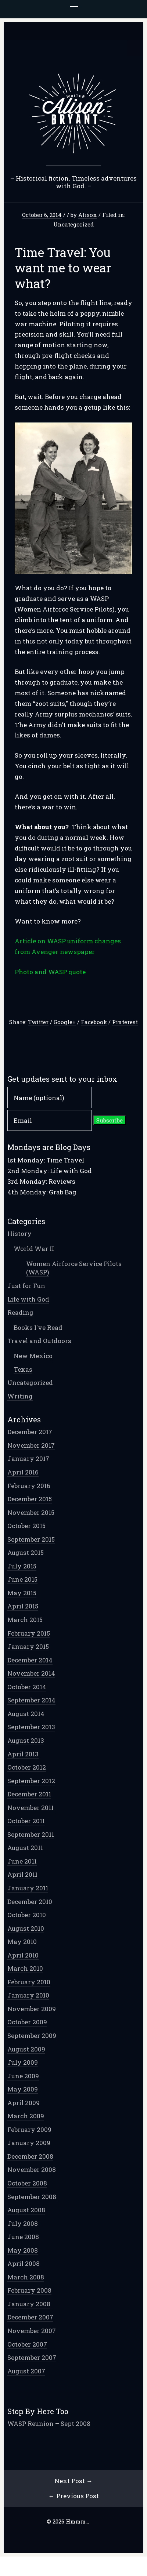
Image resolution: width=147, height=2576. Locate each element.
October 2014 (26, 1687)
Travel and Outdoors (39, 1340)
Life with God (28, 1299)
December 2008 (30, 2156)
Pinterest (125, 1022)
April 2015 (22, 1606)
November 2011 (30, 1807)
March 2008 (25, 2277)
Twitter (38, 1022)
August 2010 (25, 1928)
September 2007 (31, 2357)
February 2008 (29, 2290)
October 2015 (26, 1525)
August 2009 (26, 2049)
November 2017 (31, 1445)
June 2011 (22, 1861)
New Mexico (33, 1356)
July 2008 (22, 2223)
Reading (20, 1312)
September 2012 (31, 1781)
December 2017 (29, 1431)
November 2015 (30, 1512)
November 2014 (31, 1673)
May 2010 (22, 1941)
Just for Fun (26, 1285)
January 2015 (28, 1646)
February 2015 (28, 1633)
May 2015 (21, 1593)
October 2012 (26, 1767)
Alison (87, 214)
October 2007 (27, 2344)
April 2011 (22, 1874)
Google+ (65, 1022)
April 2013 (23, 1754)
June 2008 (23, 2236)
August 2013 (25, 1740)
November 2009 (31, 2008)
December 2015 (29, 1499)
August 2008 (26, 2210)
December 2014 (30, 1660)
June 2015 (22, 1579)
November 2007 (31, 2330)
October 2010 (26, 1915)
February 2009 (29, 2129)
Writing (20, 1396)
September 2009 (31, 2035)
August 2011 (25, 1847)
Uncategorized (73, 224)
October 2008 (27, 2183)
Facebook (94, 1022)
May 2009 (22, 2089)
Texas (23, 1369)
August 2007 (26, 2371)
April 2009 (23, 2102)
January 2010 (28, 1995)
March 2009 (25, 2116)
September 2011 (30, 1834)
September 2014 (31, 1700)
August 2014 (25, 1713)
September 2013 (31, 1727)
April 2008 (23, 2263)
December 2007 (30, 2317)
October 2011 (26, 1821)
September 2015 (31, 1539)
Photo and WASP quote (50, 972)
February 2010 (28, 1982)
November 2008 (31, 2169)
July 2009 (22, 2062)
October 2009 (27, 2022)
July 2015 (21, 1566)
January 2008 (28, 2304)
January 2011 (27, 1888)
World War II (34, 1248)
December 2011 (29, 1794)
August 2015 (25, 1552)
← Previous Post (74, 2496)
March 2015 (25, 1619)
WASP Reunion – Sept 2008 (48, 2423)
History (19, 1233)
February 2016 (28, 1485)
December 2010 (29, 1901)
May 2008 (22, 2250)
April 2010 (23, 1955)
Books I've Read (38, 1327)
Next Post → (73, 2481)
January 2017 (28, 1458)
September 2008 (31, 2196)
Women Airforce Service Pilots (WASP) (74, 1268)
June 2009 (23, 2076)
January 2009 (28, 2142)
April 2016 (23, 1472)
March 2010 (25, 1968)
